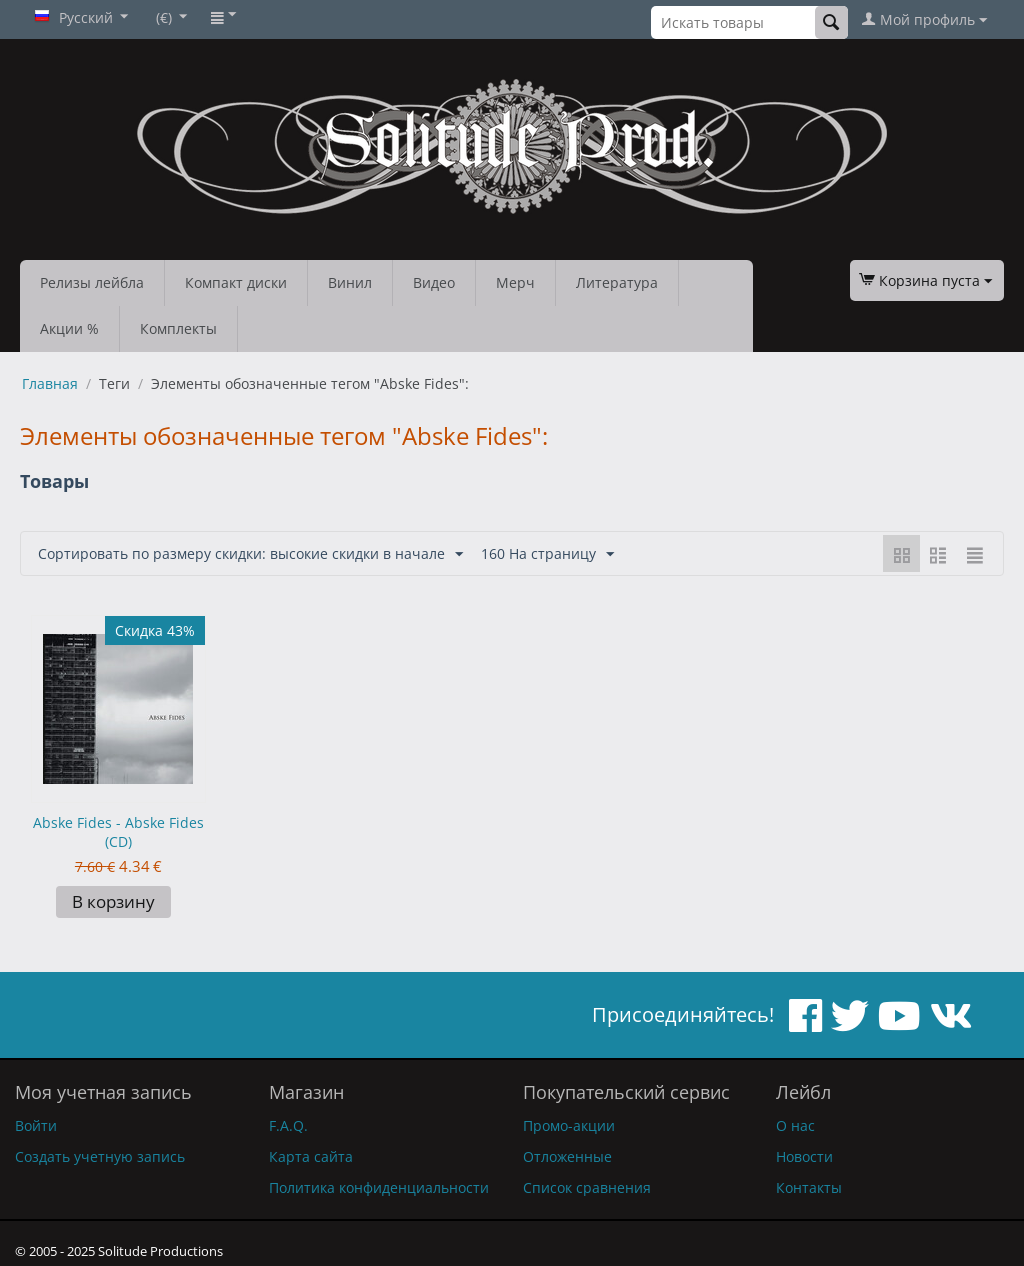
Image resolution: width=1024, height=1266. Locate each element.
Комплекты (178, 328)
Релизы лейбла (92, 282)
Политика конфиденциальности (379, 1187)
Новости (804, 1156)
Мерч (515, 282)
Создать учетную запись (100, 1156)
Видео (434, 282)
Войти (36, 1125)
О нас (795, 1125)
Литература (617, 282)
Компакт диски (236, 282)
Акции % (69, 328)
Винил (350, 282)
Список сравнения (587, 1187)
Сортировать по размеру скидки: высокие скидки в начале (250, 554)
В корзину (113, 901)
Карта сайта (311, 1156)
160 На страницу (547, 554)
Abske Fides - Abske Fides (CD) (118, 832)
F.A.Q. (288, 1125)
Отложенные (567, 1156)
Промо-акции (569, 1125)
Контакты (809, 1187)
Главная (50, 383)
